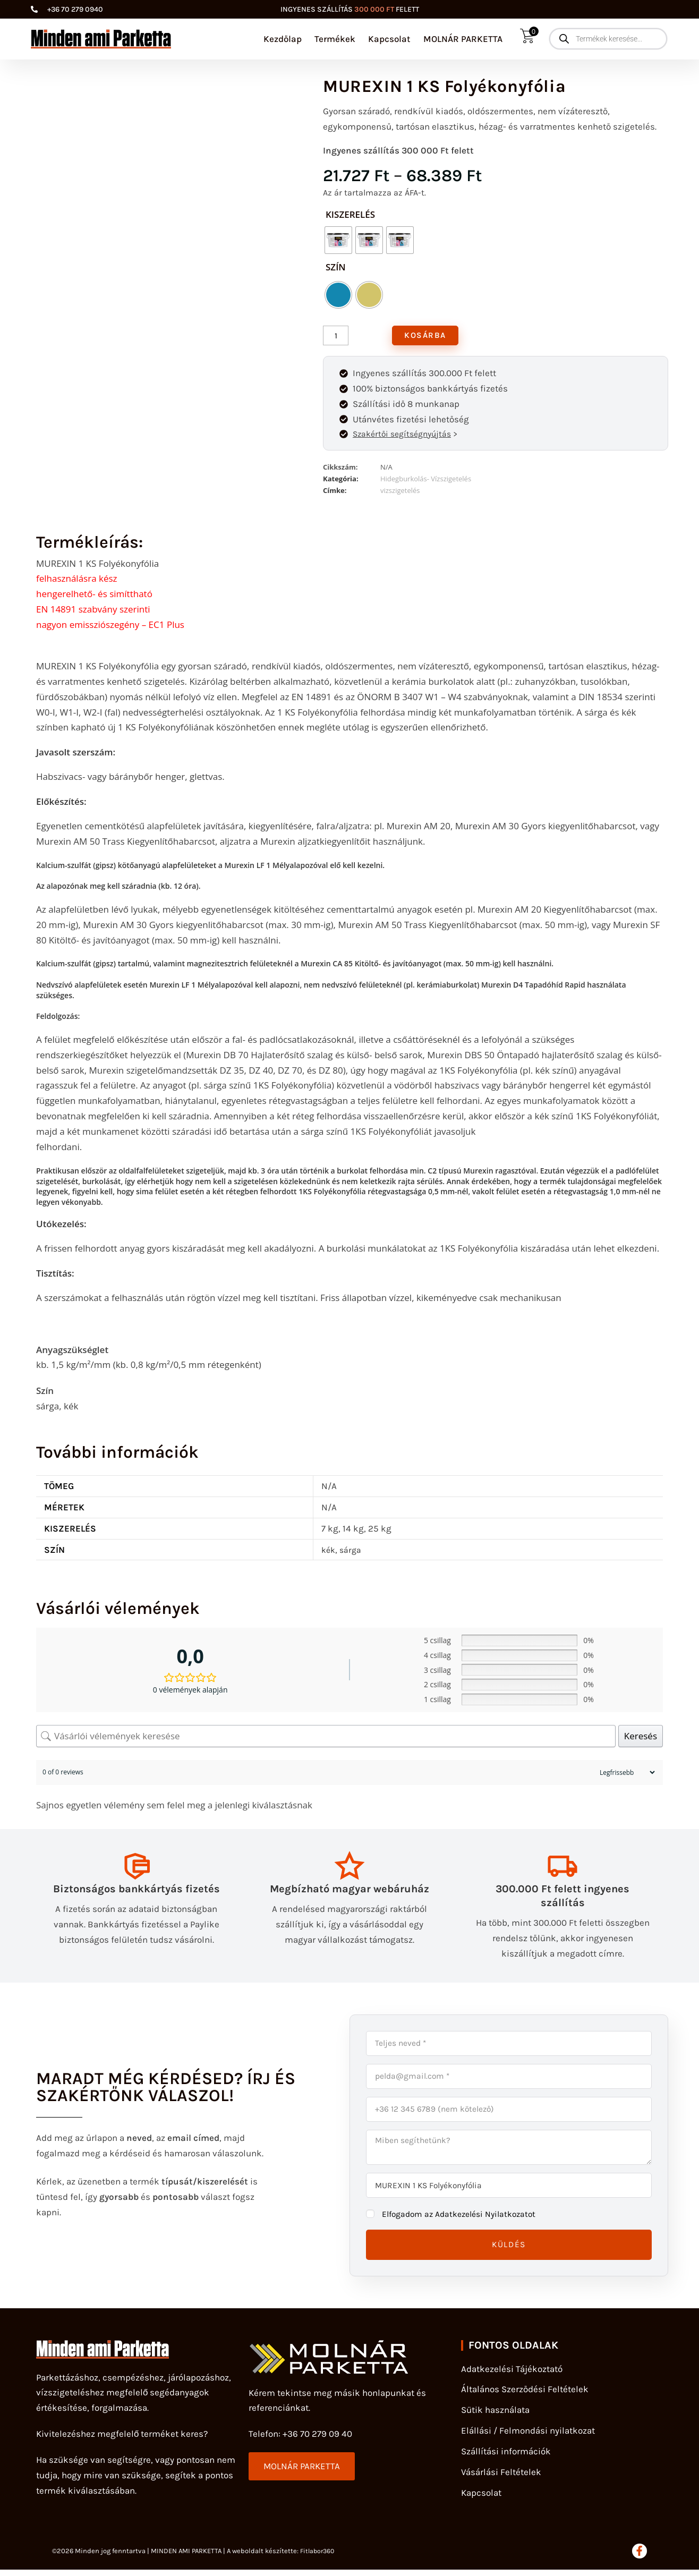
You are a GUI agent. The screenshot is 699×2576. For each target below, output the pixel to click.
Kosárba (427, 335)
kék (329, 1551)
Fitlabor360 (318, 2557)
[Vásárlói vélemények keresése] (326, 1738)
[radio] (338, 240)
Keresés (640, 1738)
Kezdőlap (282, 38)
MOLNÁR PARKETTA (462, 38)
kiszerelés (350, 214)
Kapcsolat (389, 38)
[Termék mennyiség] (335, 336)
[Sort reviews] (626, 1774)
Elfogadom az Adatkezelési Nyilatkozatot (465, 2219)
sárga (352, 1551)
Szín (336, 267)
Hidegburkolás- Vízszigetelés (425, 481)
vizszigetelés (400, 493)
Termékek (334, 38)
